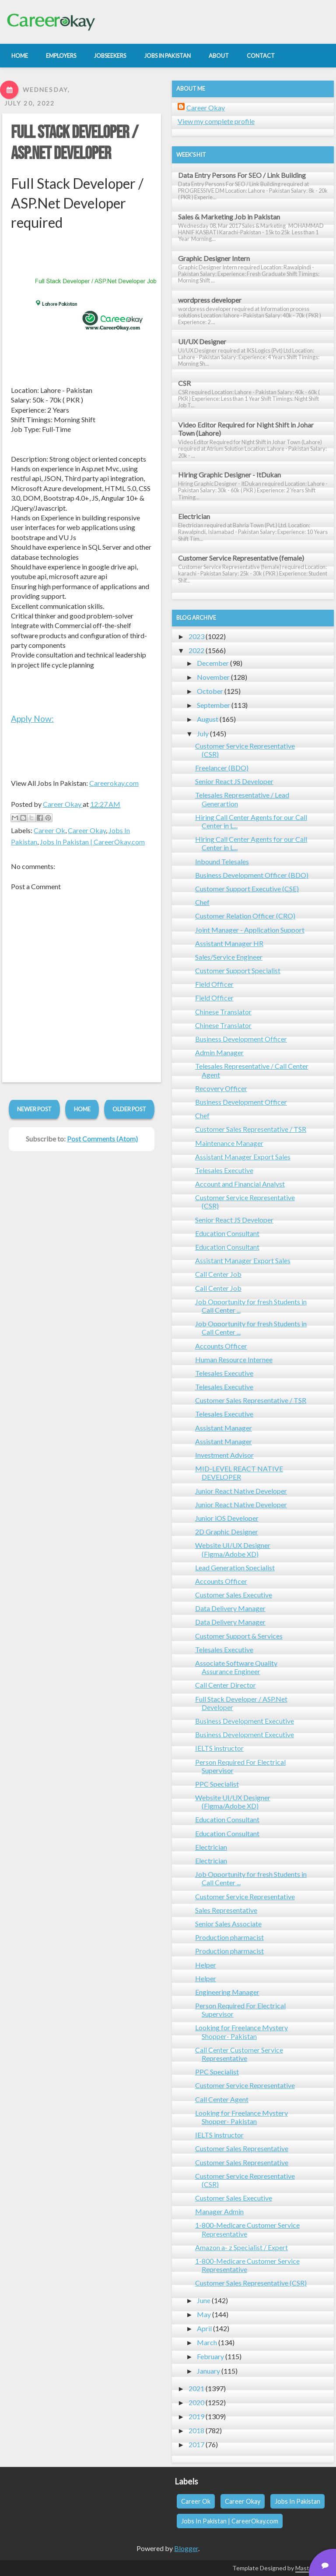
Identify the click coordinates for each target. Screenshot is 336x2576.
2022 (196, 650)
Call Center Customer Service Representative (239, 2054)
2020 (196, 2402)
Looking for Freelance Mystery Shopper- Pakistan (241, 2031)
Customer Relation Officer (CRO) (245, 916)
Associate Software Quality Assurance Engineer (236, 1667)
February (210, 2356)
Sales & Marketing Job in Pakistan (229, 216)
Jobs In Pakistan (297, 2501)
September (213, 705)
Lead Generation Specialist (235, 1567)
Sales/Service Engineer (228, 957)
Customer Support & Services (239, 1636)
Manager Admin (219, 2211)
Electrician (194, 516)
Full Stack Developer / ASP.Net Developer (74, 143)
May (204, 2314)
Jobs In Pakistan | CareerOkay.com (92, 841)
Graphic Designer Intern (214, 258)
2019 (196, 2416)
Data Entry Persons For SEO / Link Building (242, 175)
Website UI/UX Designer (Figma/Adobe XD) (232, 1549)
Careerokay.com (114, 783)
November (213, 677)
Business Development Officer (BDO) (251, 875)
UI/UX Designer (202, 341)
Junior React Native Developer (241, 1491)
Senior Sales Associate (228, 1923)
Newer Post (34, 1109)
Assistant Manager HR (229, 943)
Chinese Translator (223, 1011)
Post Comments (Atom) (102, 1138)
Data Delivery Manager (230, 1608)
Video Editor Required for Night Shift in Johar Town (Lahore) (246, 428)
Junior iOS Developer (227, 1518)
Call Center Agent (221, 2099)
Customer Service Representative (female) (241, 558)
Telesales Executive (224, 1170)
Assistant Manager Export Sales (242, 1156)
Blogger (186, 2548)
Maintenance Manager (229, 1143)
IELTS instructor (219, 1748)
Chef (202, 902)
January (208, 2371)
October (210, 691)
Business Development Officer (241, 1039)
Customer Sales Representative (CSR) (251, 2283)
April (204, 2328)
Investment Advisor (224, 1455)
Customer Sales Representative (241, 2148)
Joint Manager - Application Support (249, 930)
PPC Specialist (217, 1784)
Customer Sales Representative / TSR (250, 1129)
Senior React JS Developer (234, 781)
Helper (205, 1965)
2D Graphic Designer (226, 1531)
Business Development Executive (244, 1721)
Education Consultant (227, 1233)
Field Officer (214, 984)
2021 (196, 2388)
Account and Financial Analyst (240, 1184)
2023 (196, 636)
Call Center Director (225, 1685)
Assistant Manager (223, 1428)
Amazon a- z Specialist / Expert (241, 2247)
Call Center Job (218, 1274)
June (203, 2300)
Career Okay (87, 830)
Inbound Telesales (222, 861)
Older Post (129, 1109)
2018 (196, 2430)
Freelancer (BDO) (221, 767)
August (207, 719)
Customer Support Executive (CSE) (247, 888)
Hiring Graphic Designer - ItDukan (229, 474)
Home (82, 1109)
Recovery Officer (221, 1088)
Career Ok (49, 830)
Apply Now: (32, 719)
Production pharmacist (229, 1937)
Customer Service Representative (245, 1896)
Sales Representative (226, 1910)
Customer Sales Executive (233, 1594)
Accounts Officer (221, 1346)
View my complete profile (216, 121)
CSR (184, 383)
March (207, 2342)
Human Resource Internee (234, 1359)
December (213, 663)
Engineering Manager (227, 1992)
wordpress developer (210, 300)
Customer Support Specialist (237, 970)
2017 (196, 2444)
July (203, 733)
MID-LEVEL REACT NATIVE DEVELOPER (239, 1472)
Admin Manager (219, 1052)
